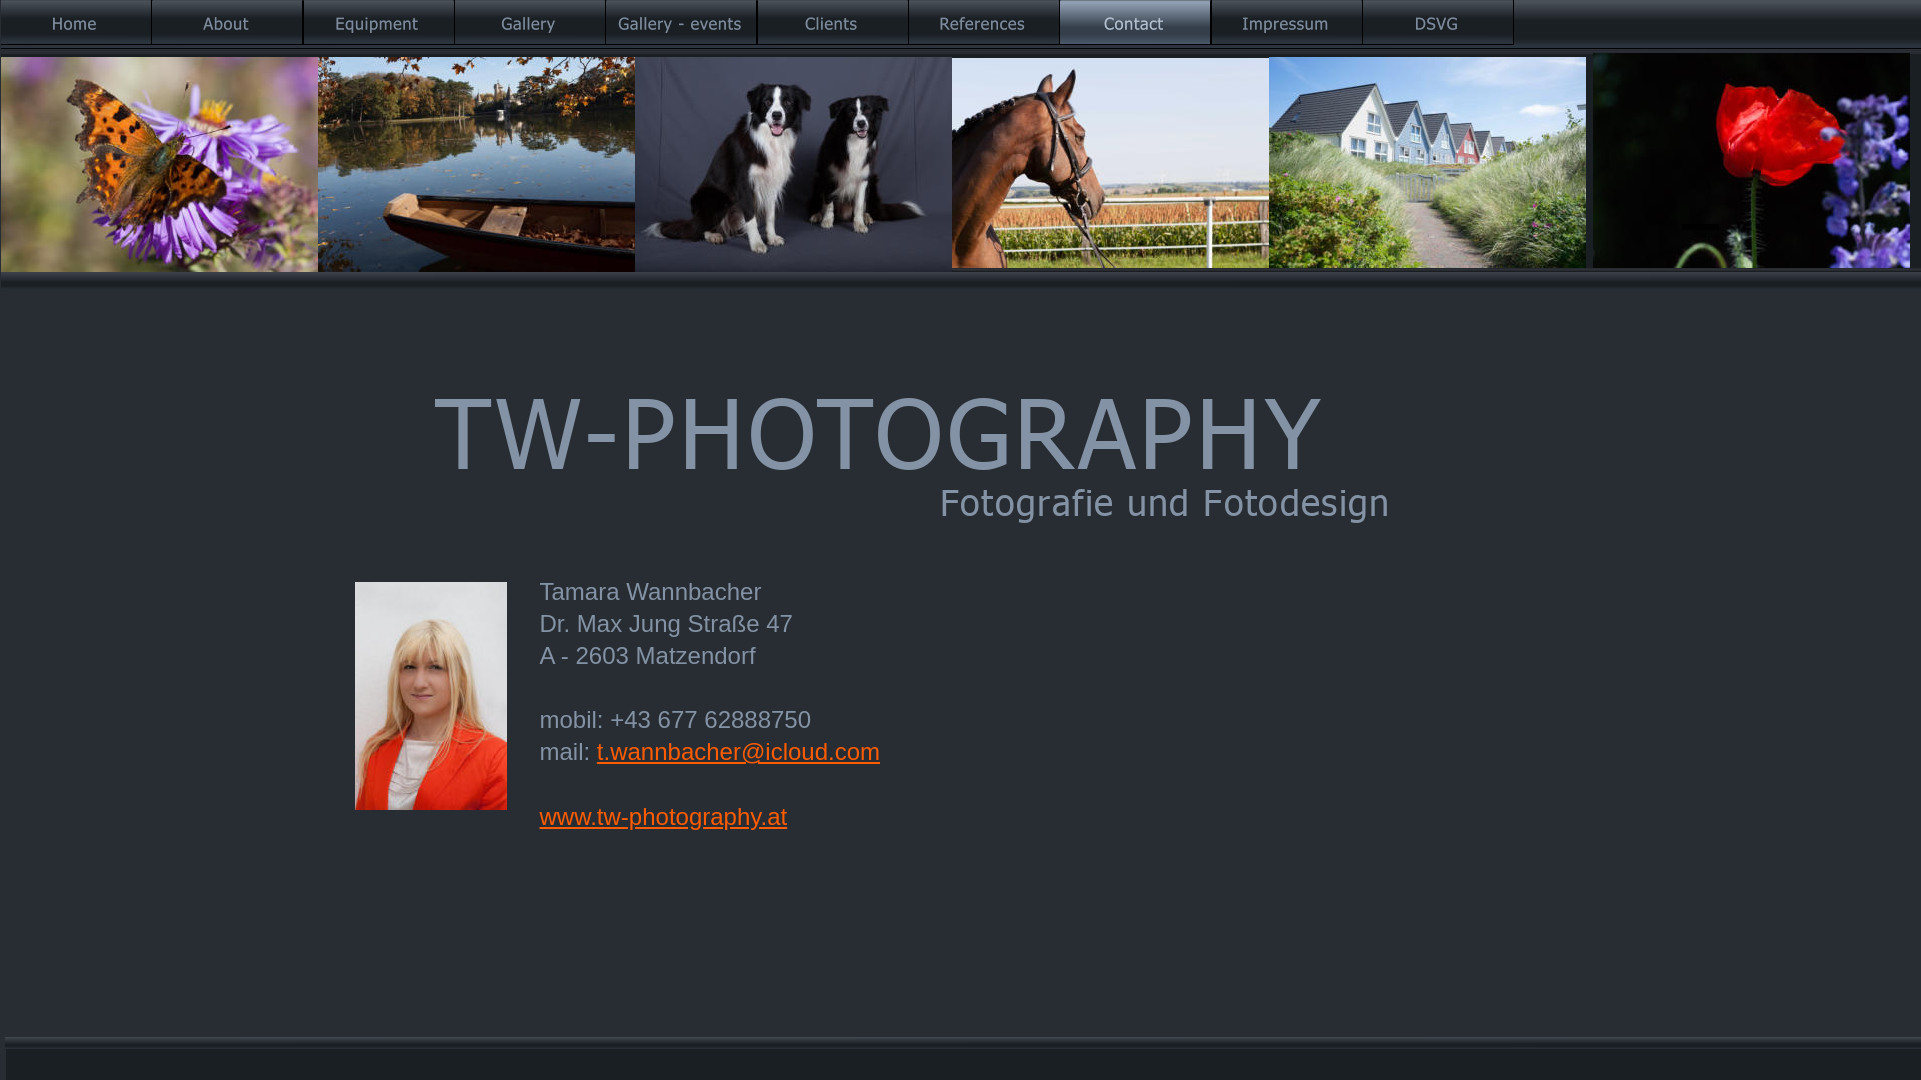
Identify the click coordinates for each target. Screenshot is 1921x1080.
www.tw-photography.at (664, 816)
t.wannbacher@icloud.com (738, 751)
